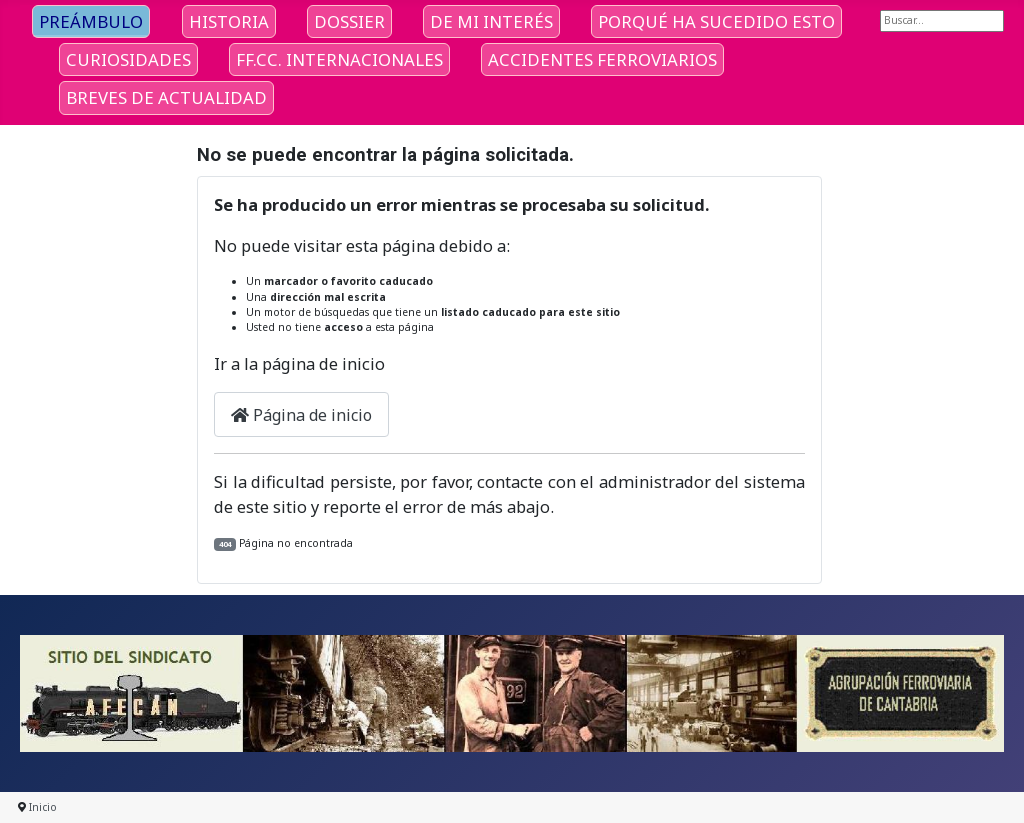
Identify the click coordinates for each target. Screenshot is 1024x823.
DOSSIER (349, 21)
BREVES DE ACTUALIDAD (166, 97)
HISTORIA (229, 21)
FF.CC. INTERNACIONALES (339, 59)
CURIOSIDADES (128, 59)
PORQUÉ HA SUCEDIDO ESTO (716, 21)
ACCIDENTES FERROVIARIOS (602, 59)
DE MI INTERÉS (491, 21)
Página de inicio (301, 415)
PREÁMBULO (91, 21)
